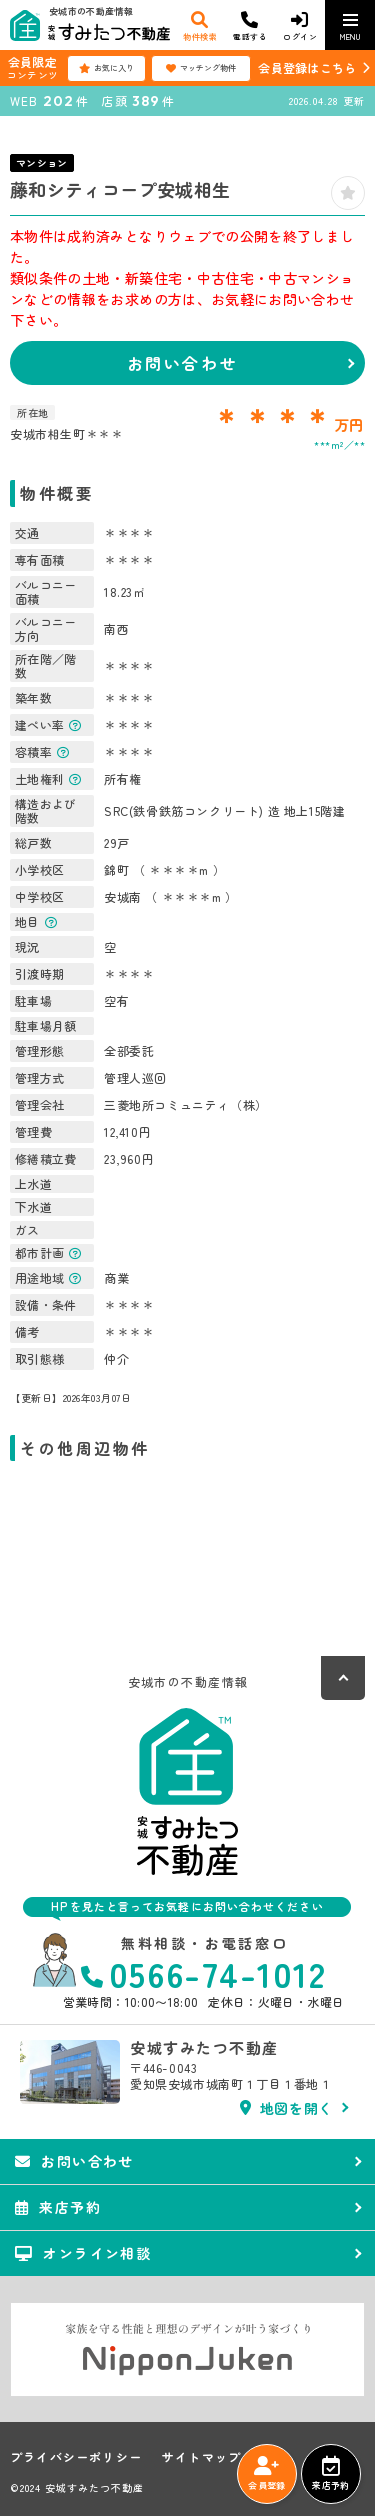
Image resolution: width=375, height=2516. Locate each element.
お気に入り (106, 68)
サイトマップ (201, 2457)
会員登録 (266, 2474)
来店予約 (330, 2474)
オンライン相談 (83, 2253)
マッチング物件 (201, 68)
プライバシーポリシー (76, 2457)
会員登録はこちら (307, 67)
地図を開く (286, 2108)
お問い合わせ (182, 363)
